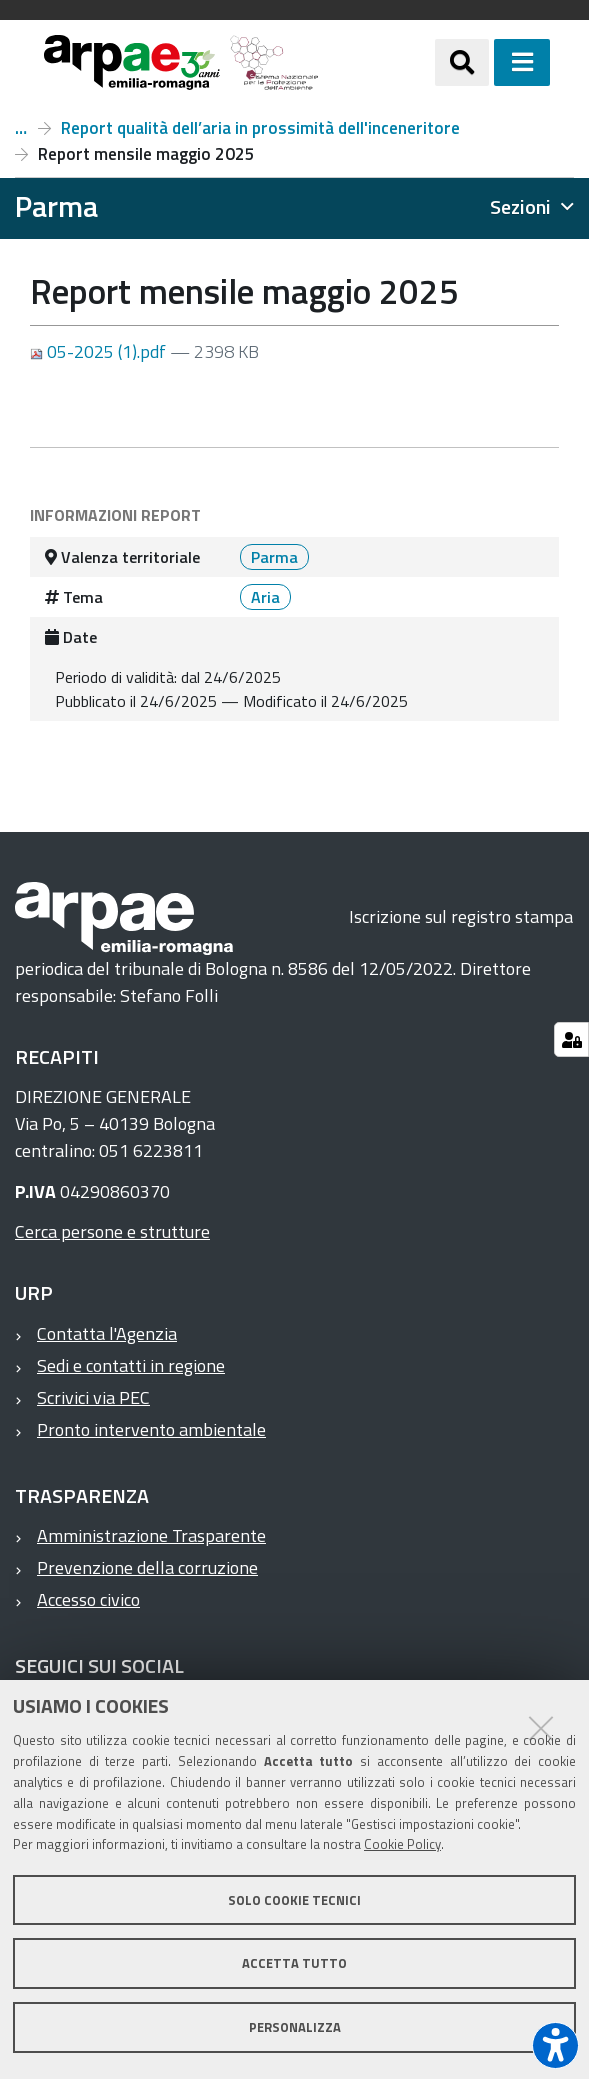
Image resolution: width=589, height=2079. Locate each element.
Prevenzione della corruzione (147, 1567)
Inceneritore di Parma (21, 128)
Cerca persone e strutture (112, 1231)
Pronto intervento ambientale (151, 1429)
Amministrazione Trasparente (151, 1535)
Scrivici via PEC (93, 1397)
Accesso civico (88, 1599)
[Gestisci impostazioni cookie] (571, 1039)
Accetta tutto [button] (294, 1963)
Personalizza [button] (295, 2027)
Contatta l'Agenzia (107, 1333)
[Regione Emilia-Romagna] (377, 62)
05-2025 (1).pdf (100, 351)
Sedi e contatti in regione (131, 1365)
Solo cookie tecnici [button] (294, 1900)
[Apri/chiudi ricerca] (462, 62)
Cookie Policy (402, 1844)
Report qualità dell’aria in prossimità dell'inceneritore (260, 128)
